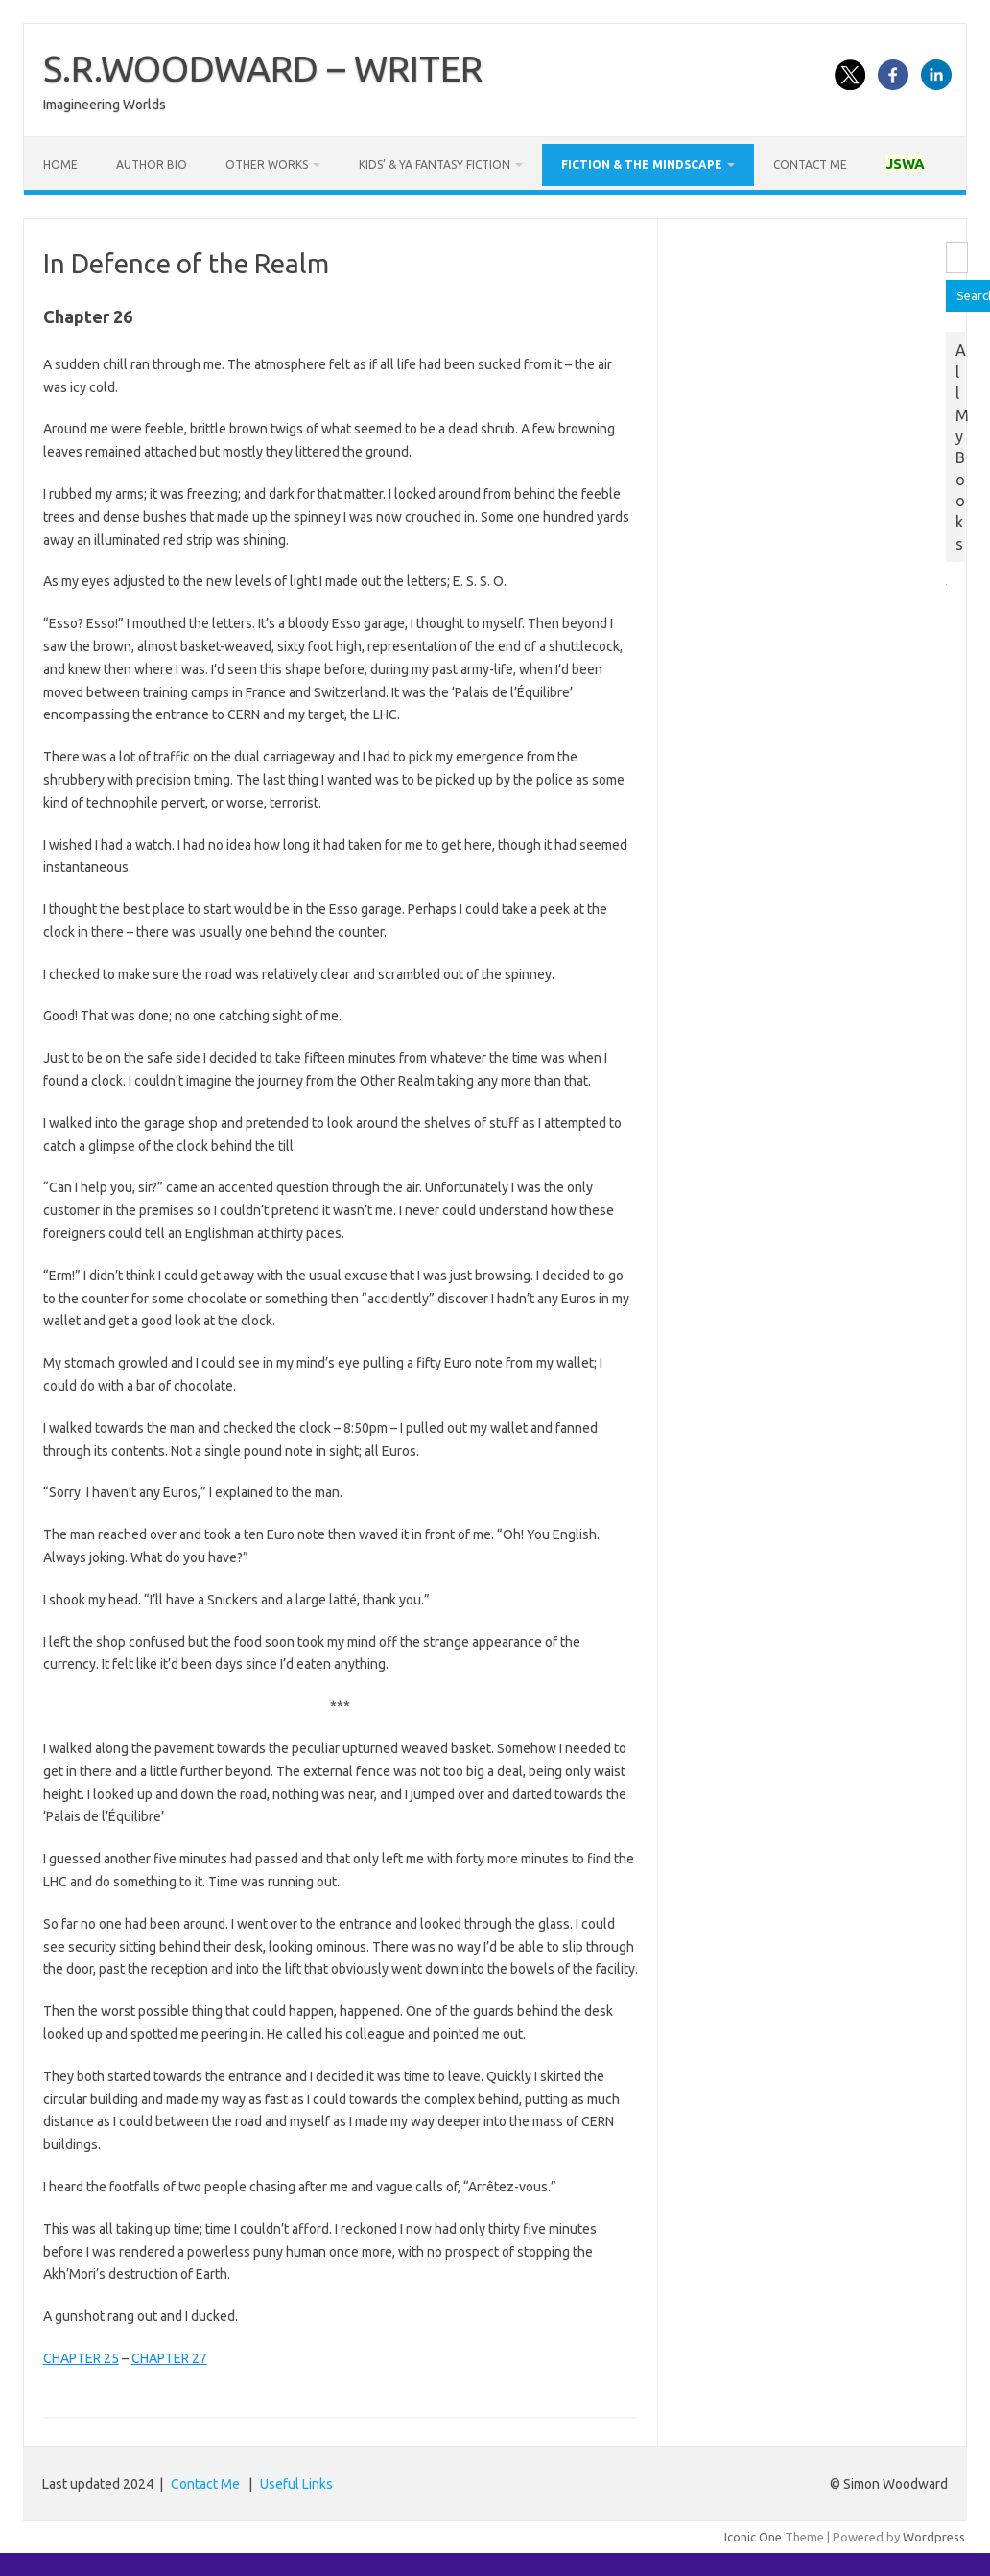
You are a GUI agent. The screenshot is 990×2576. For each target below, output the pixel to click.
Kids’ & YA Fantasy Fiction (434, 164)
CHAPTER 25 (81, 2358)
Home (60, 164)
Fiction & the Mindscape (641, 164)
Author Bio (151, 164)
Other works (266, 164)
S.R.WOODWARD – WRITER (263, 68)
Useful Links (296, 2484)
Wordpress (934, 2536)
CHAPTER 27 (169, 2358)
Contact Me (810, 164)
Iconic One (753, 2536)
